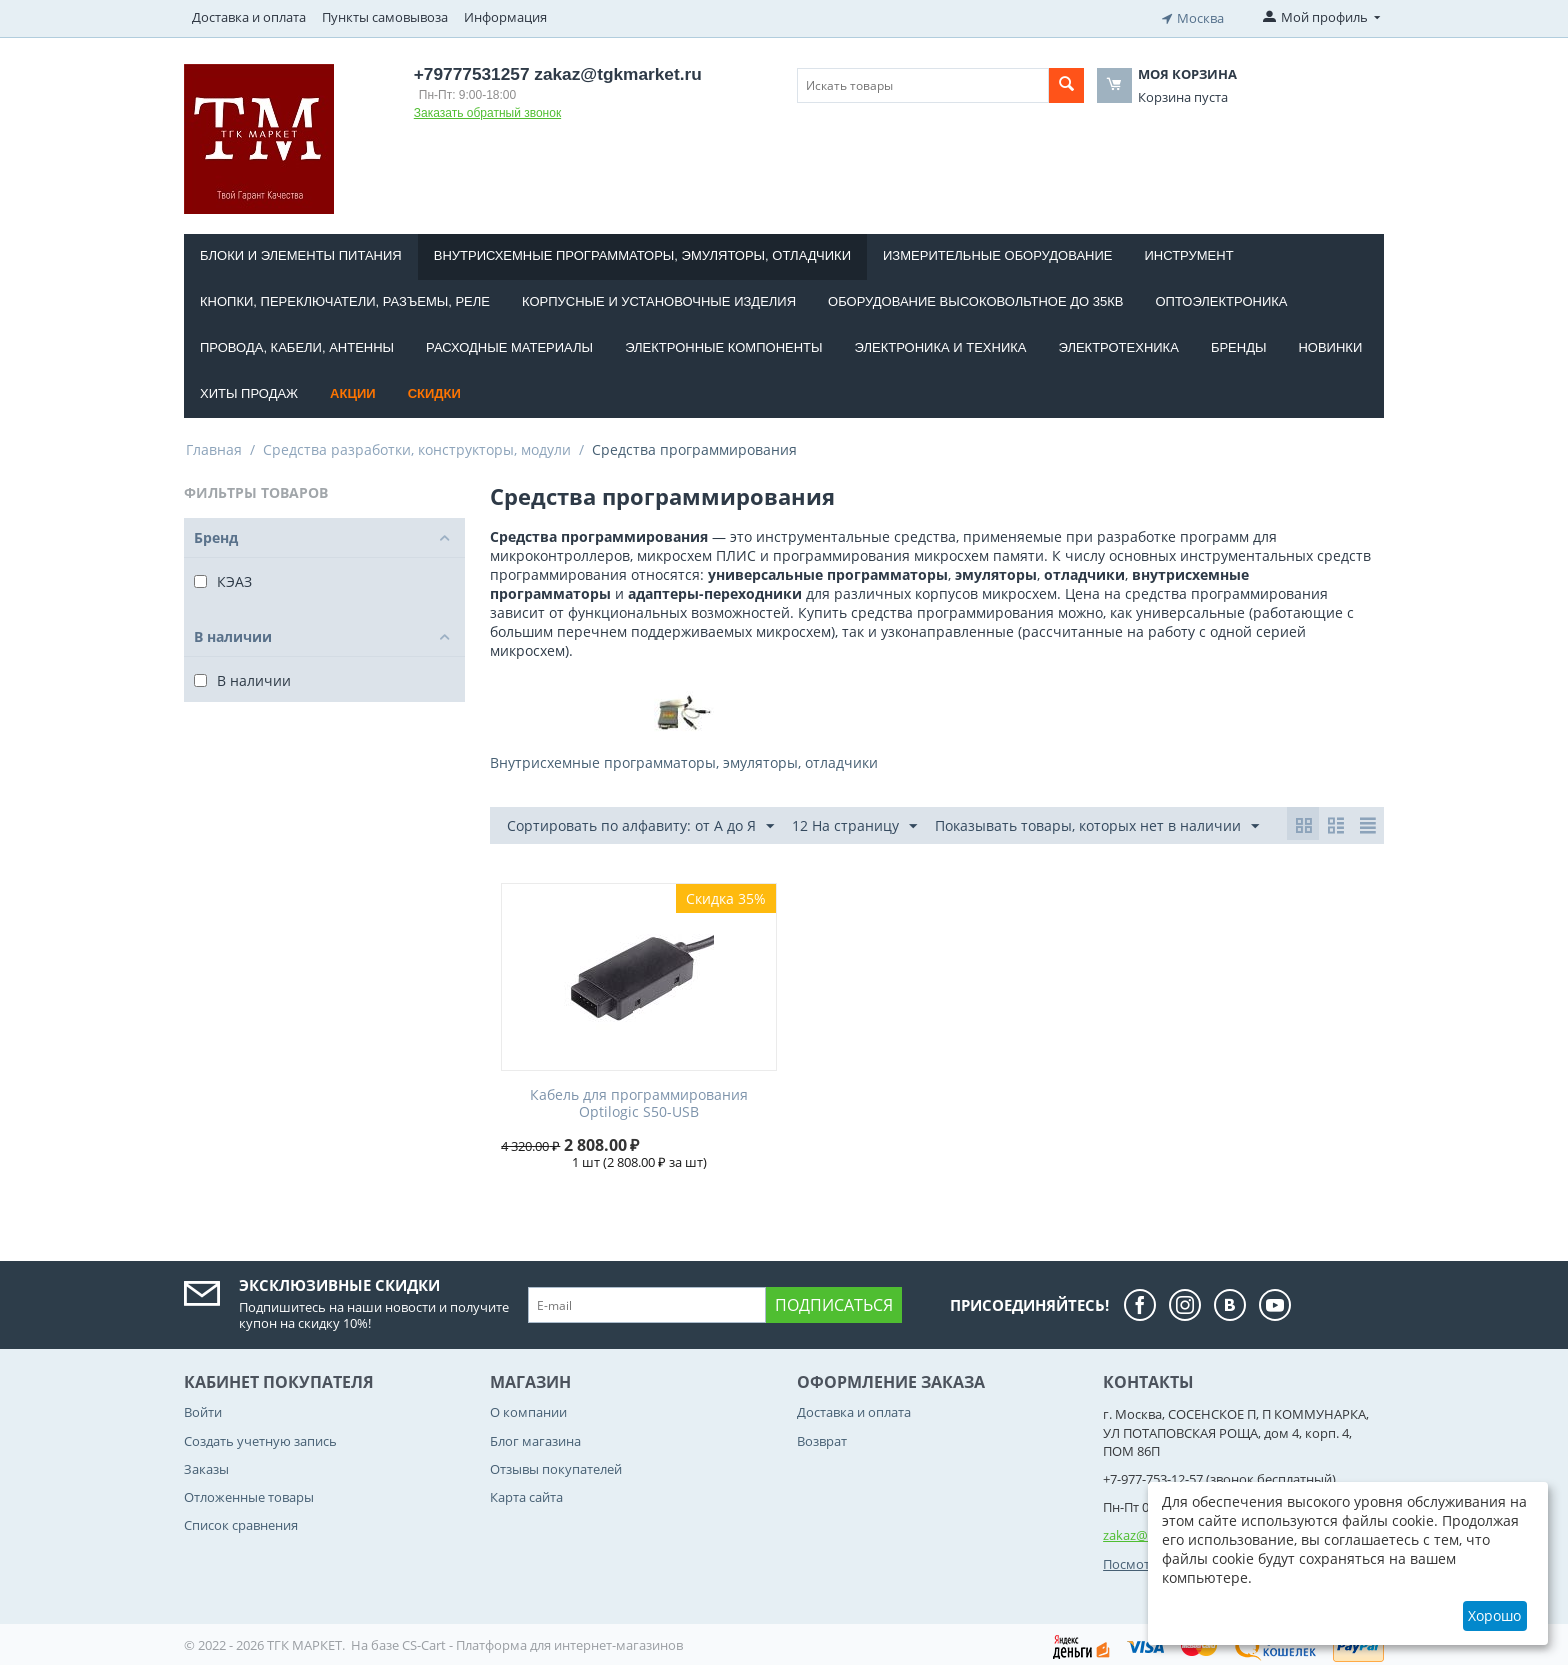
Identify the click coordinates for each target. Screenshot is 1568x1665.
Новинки (1330, 344)
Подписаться (834, 1303)
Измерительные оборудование (997, 252)
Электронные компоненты (723, 344)
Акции (353, 390)
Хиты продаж (249, 390)
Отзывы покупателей (556, 1466)
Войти (203, 1410)
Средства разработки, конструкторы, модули (417, 446)
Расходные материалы (509, 344)
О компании (528, 1410)
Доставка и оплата (249, 17)
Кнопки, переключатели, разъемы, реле (345, 298)
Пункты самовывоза (385, 17)
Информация (505, 17)
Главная (214, 446)
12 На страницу (854, 823)
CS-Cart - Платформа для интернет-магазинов (542, 1642)
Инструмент (1188, 252)
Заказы (206, 1466)
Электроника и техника (941, 344)
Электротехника (1118, 344)
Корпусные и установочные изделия (659, 298)
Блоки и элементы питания (301, 252)
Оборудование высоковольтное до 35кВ (975, 298)
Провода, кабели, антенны (297, 344)
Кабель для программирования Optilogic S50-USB (639, 1101)
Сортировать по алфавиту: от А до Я (640, 823)
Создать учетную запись (260, 1438)
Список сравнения (241, 1522)
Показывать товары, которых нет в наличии (1097, 823)
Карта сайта (526, 1494)
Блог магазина (535, 1438)
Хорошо (1494, 1615)
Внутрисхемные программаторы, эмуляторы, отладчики (642, 252)
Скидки (434, 390)
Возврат (822, 1438)
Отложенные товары (249, 1494)
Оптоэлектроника (1221, 298)
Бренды (1239, 344)
